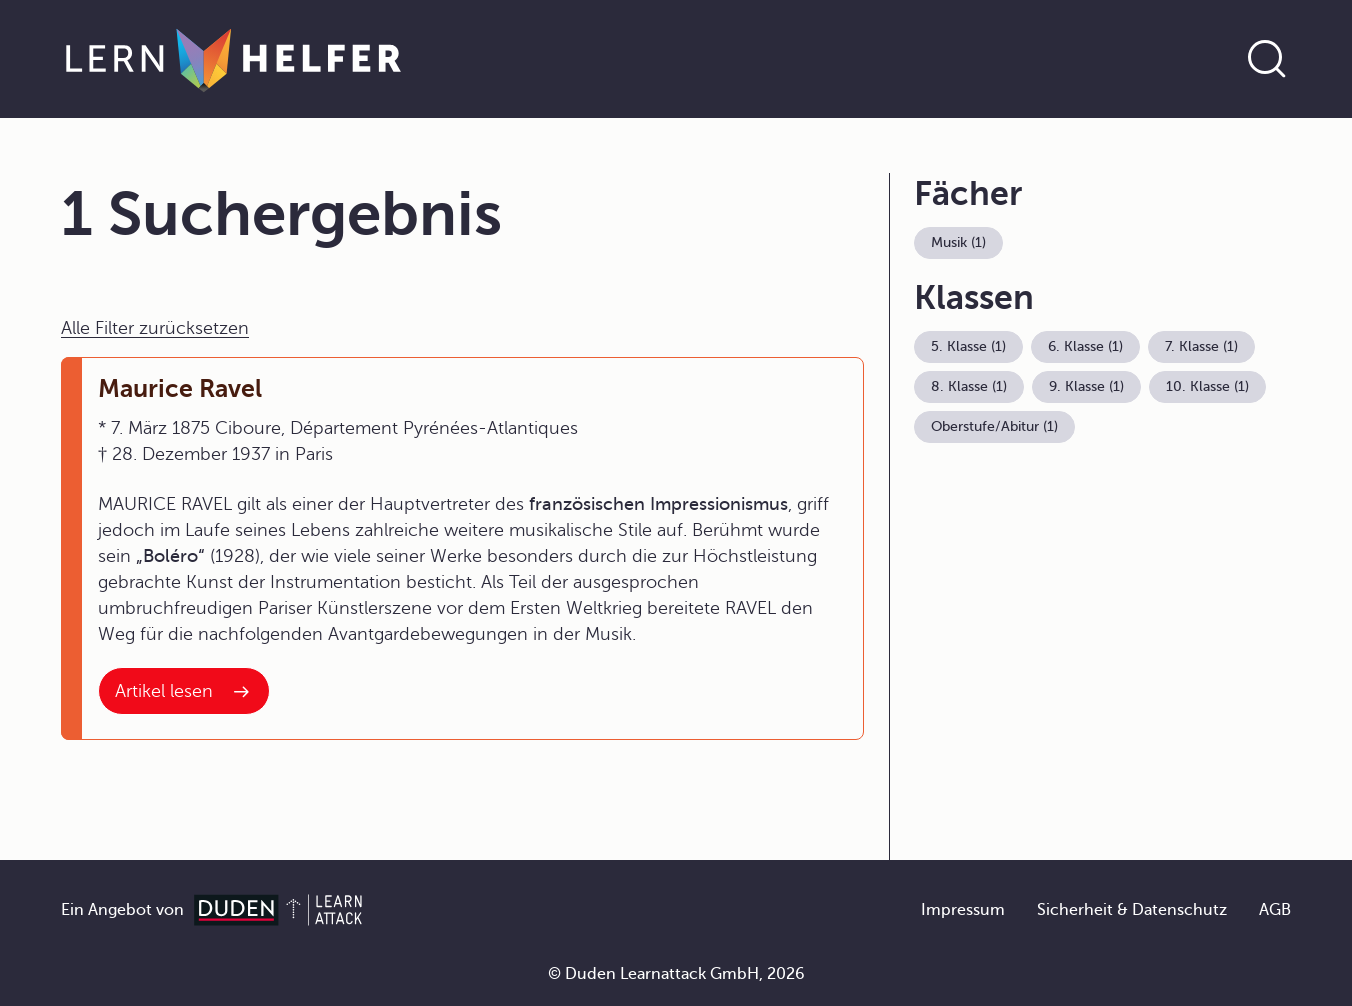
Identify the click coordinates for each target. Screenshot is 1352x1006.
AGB (1275, 910)
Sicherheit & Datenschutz (1132, 910)
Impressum (963, 910)
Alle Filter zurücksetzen (155, 328)
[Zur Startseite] (233, 59)
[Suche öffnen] (1267, 59)
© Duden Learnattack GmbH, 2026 (676, 974)
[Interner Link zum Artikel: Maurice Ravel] (184, 691)
